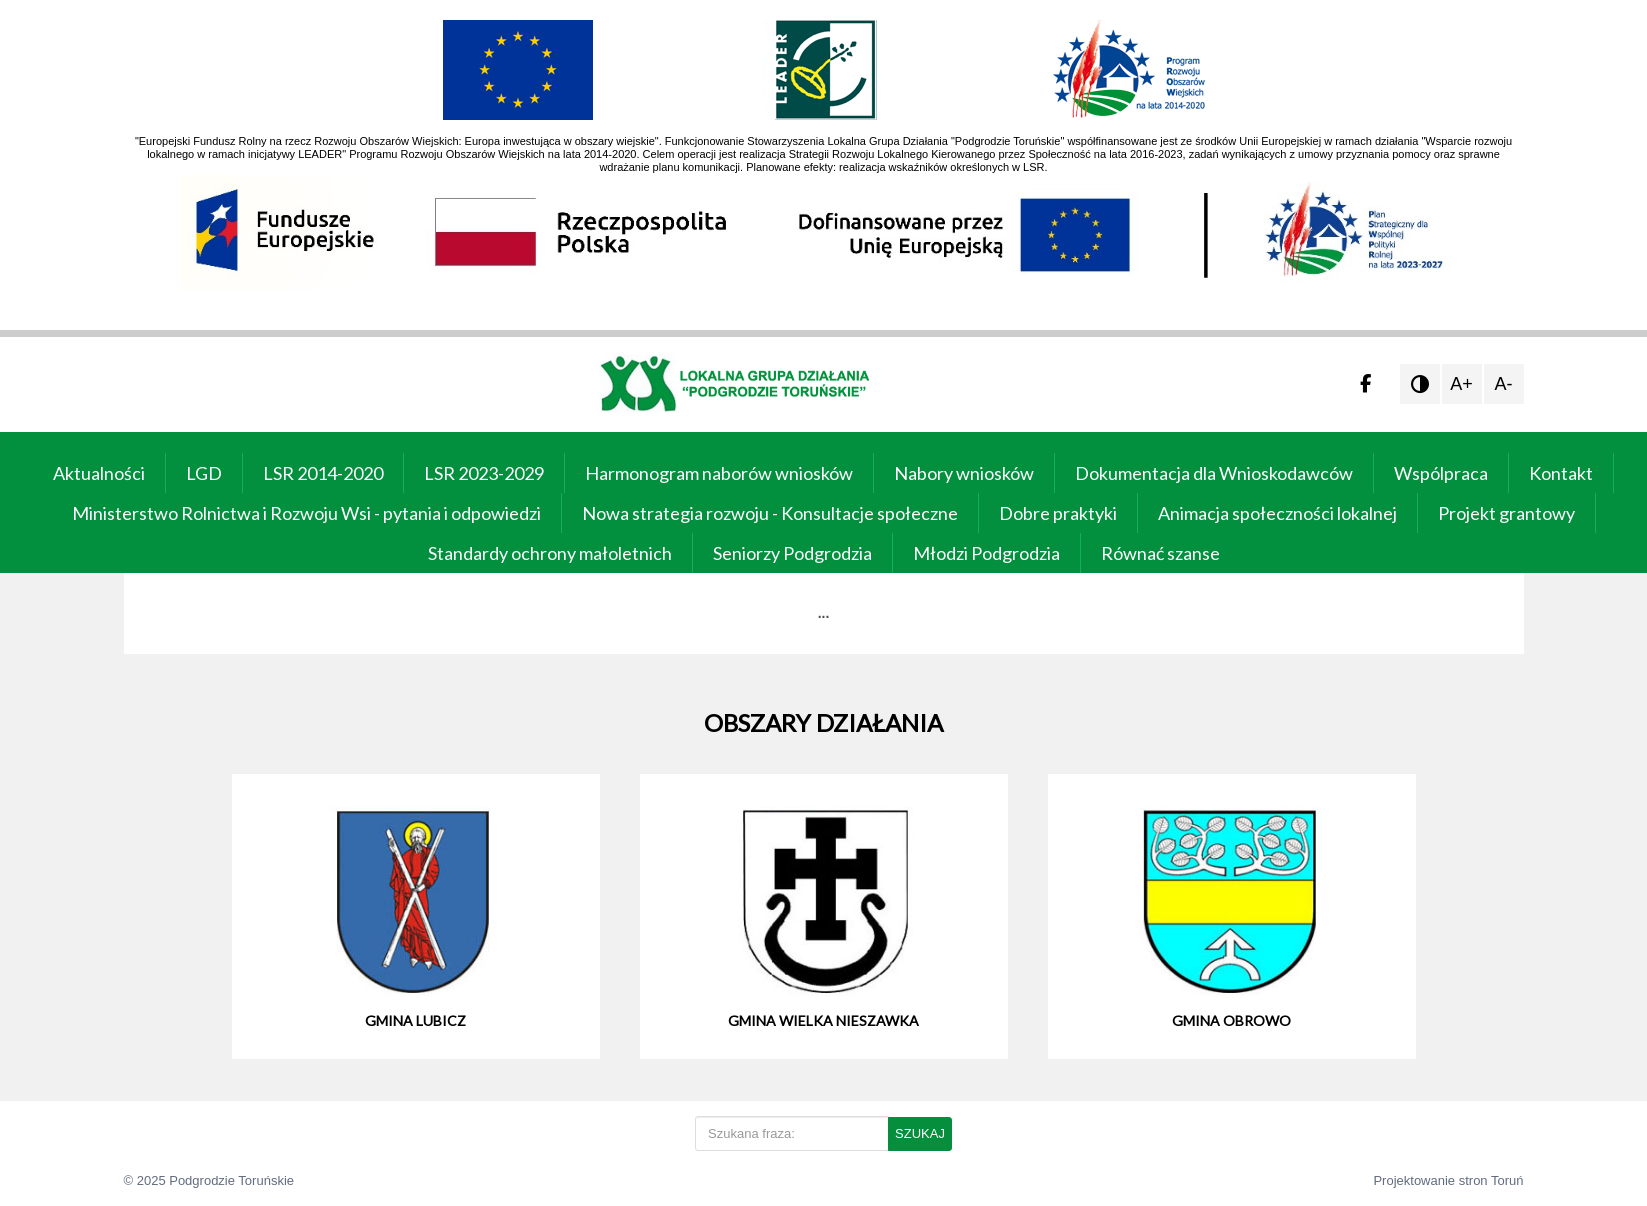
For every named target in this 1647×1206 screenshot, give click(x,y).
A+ (1461, 384)
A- (1504, 384)
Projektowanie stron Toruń (1448, 1180)
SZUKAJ (920, 1133)
